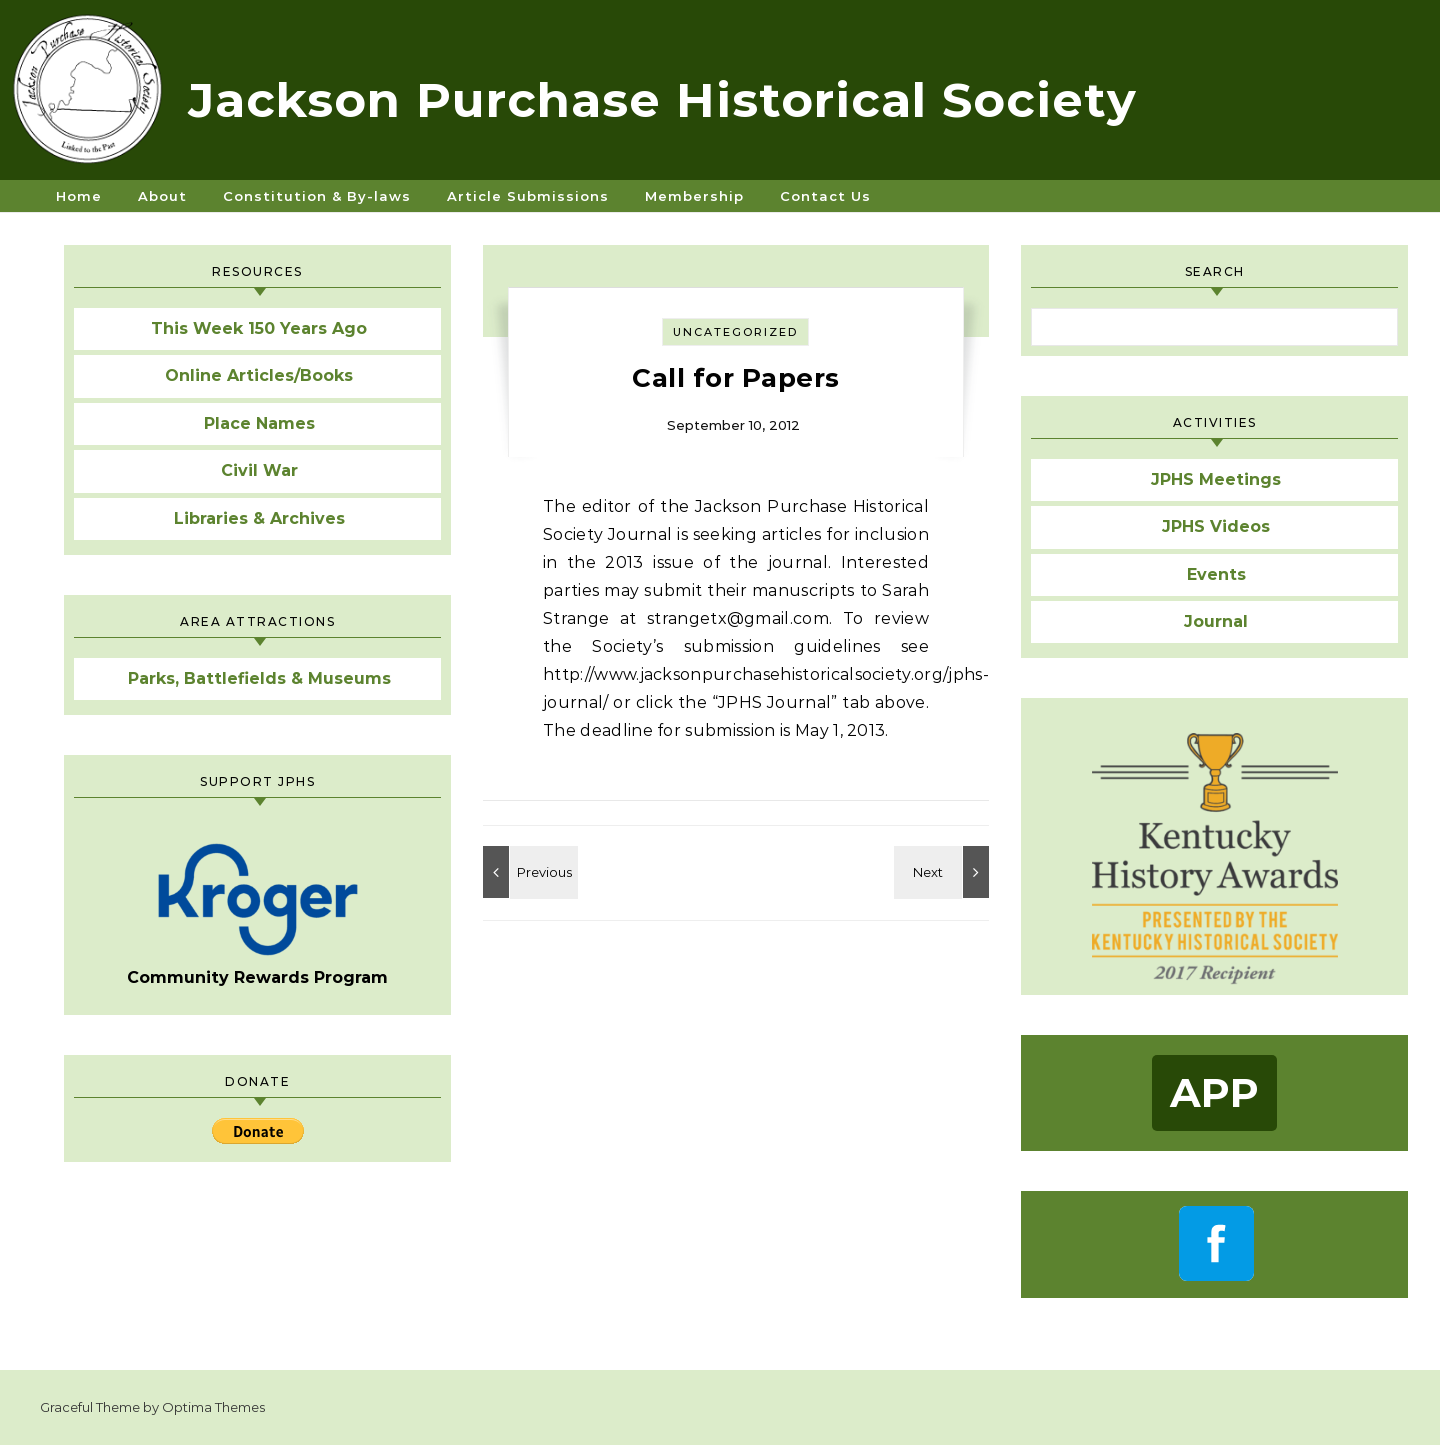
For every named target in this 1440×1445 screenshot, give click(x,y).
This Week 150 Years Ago (259, 328)
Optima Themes (213, 1407)
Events (1216, 574)
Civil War (259, 470)
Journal (1216, 621)
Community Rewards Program (257, 915)
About (162, 196)
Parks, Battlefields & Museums (259, 678)
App (1214, 1092)
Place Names (259, 423)
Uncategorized (735, 332)
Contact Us (825, 196)
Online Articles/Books (259, 375)
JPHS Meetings (1216, 479)
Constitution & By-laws (317, 196)
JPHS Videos (1216, 526)
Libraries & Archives (259, 518)
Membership (694, 196)
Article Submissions (528, 196)
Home (79, 196)
